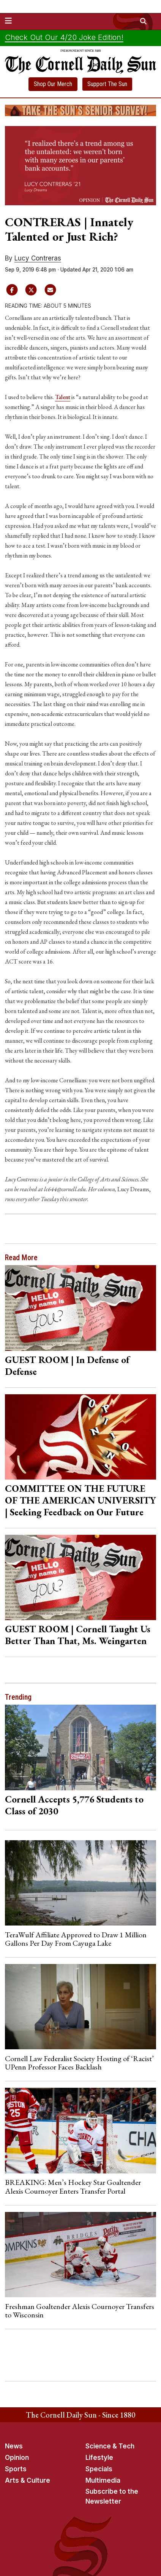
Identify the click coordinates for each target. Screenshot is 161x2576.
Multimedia (102, 2480)
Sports (16, 2469)
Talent (62, 397)
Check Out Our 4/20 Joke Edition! (64, 37)
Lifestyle (99, 2457)
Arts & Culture (27, 2480)
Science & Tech (109, 2446)
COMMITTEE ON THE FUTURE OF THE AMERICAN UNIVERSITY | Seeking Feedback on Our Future (80, 1500)
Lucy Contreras (37, 258)
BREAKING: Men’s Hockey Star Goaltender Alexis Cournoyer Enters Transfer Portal (73, 2186)
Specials (98, 2469)
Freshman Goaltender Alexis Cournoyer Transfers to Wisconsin (79, 2310)
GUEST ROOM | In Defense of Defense (67, 1365)
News (14, 2446)
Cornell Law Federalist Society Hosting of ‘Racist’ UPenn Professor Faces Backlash (79, 2062)
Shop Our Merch (53, 84)
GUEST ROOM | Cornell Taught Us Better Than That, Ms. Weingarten (77, 1635)
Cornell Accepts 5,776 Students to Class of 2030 (74, 1805)
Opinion (17, 2457)
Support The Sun (107, 84)
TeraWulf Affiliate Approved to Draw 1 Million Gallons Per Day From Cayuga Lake (76, 1939)
